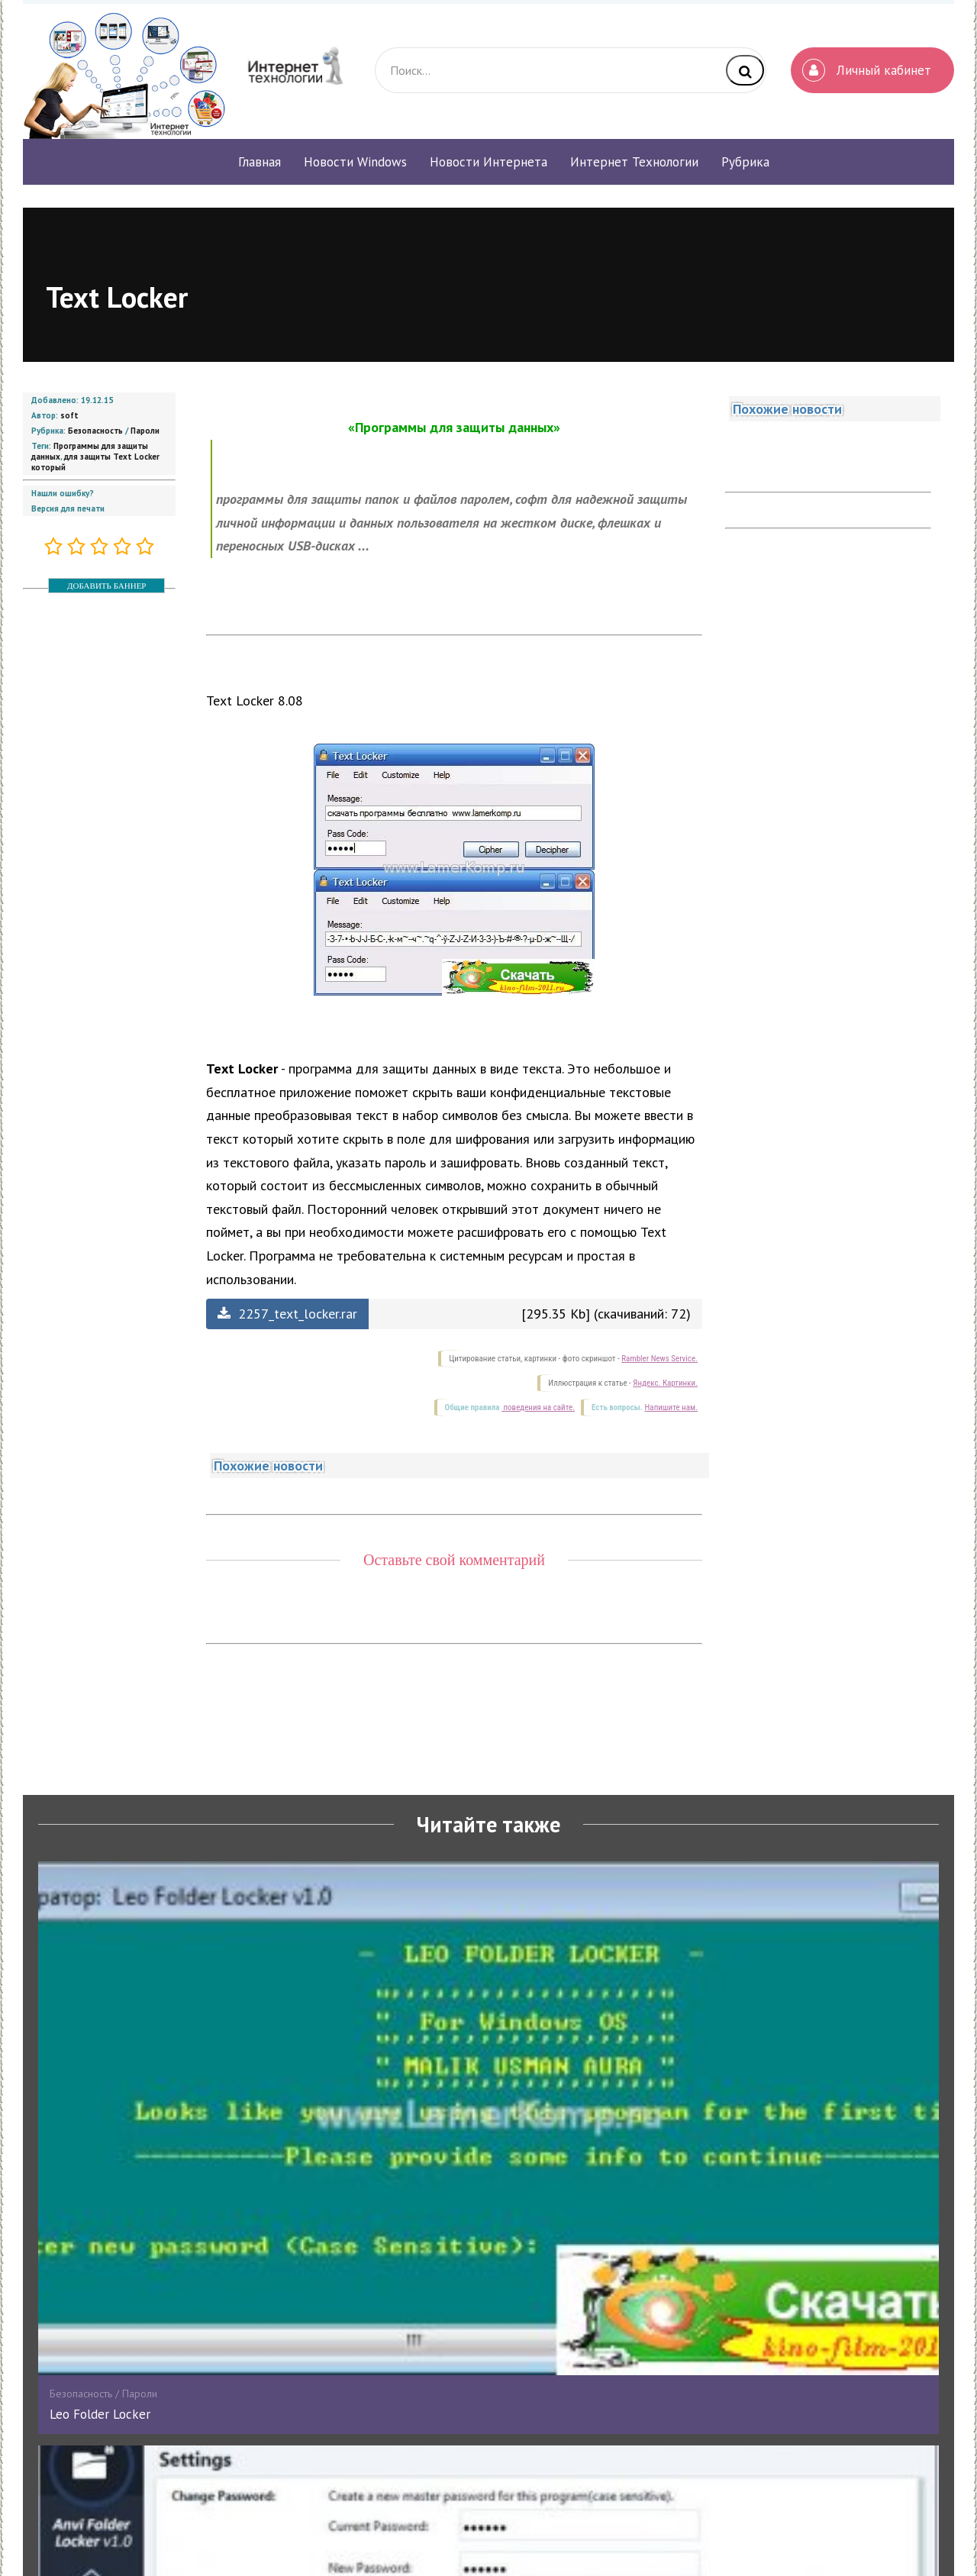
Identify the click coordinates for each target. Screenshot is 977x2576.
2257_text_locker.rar (287, 1313)
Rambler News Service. (659, 1359)
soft (69, 415)
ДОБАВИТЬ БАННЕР (106, 585)
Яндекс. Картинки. (665, 1383)
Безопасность (95, 430)
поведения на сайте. (538, 1407)
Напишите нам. (671, 1407)
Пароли (145, 430)
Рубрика (745, 161)
